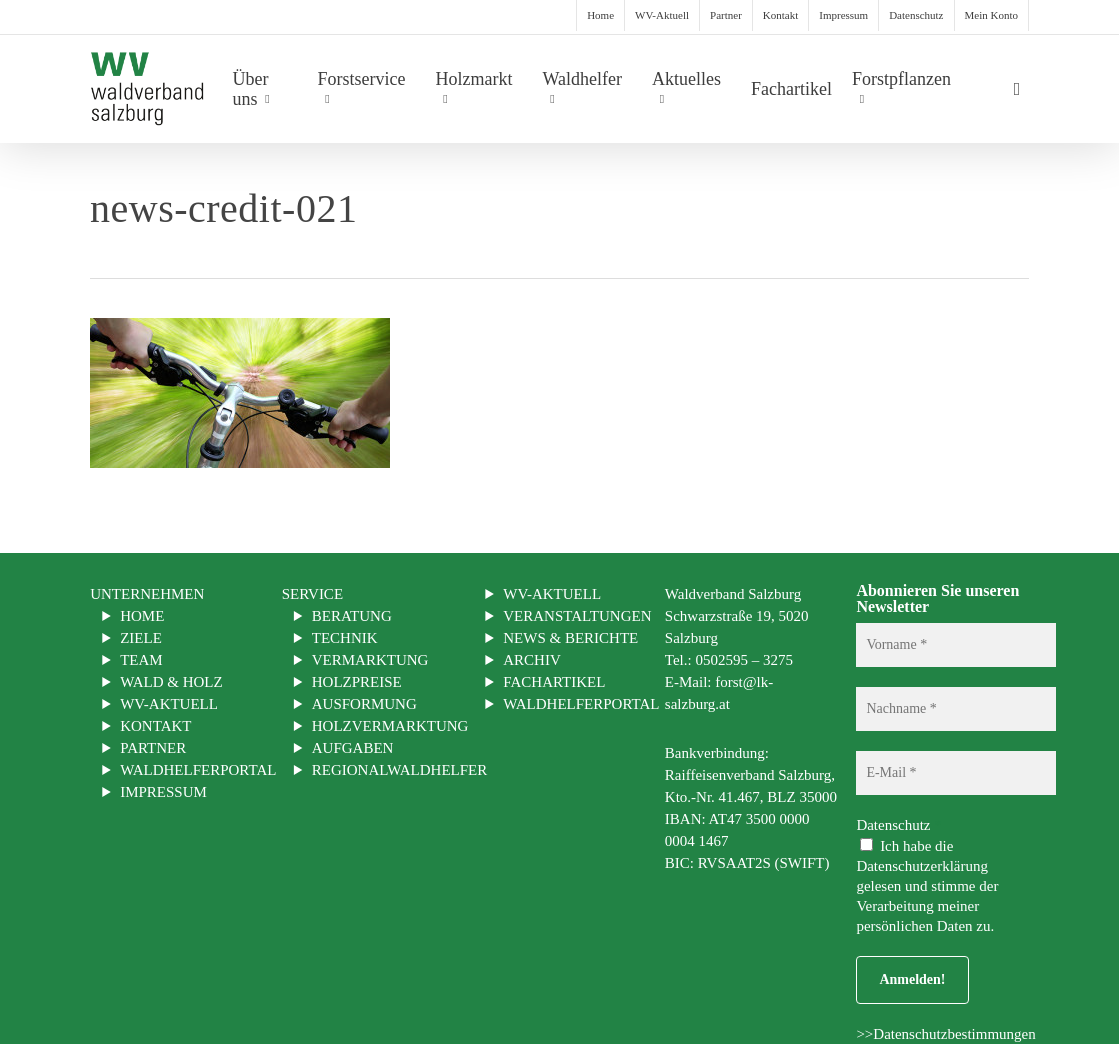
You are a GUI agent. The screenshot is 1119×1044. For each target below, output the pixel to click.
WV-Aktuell (169, 704)
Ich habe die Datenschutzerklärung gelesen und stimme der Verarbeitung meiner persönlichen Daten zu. (927, 886)
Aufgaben (353, 748)
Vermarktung (370, 660)
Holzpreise (357, 682)
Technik (345, 638)
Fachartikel (554, 682)
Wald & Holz (171, 682)
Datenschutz (898, 825)
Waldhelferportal (198, 770)
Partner (153, 748)
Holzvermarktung (390, 726)
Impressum (163, 792)
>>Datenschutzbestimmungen (945, 1034)
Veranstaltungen (577, 616)
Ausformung (364, 704)
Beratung (352, 616)
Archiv (532, 660)
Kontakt (155, 726)
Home (142, 616)
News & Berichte (570, 638)
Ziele (141, 638)
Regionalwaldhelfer (400, 770)
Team (141, 660)
